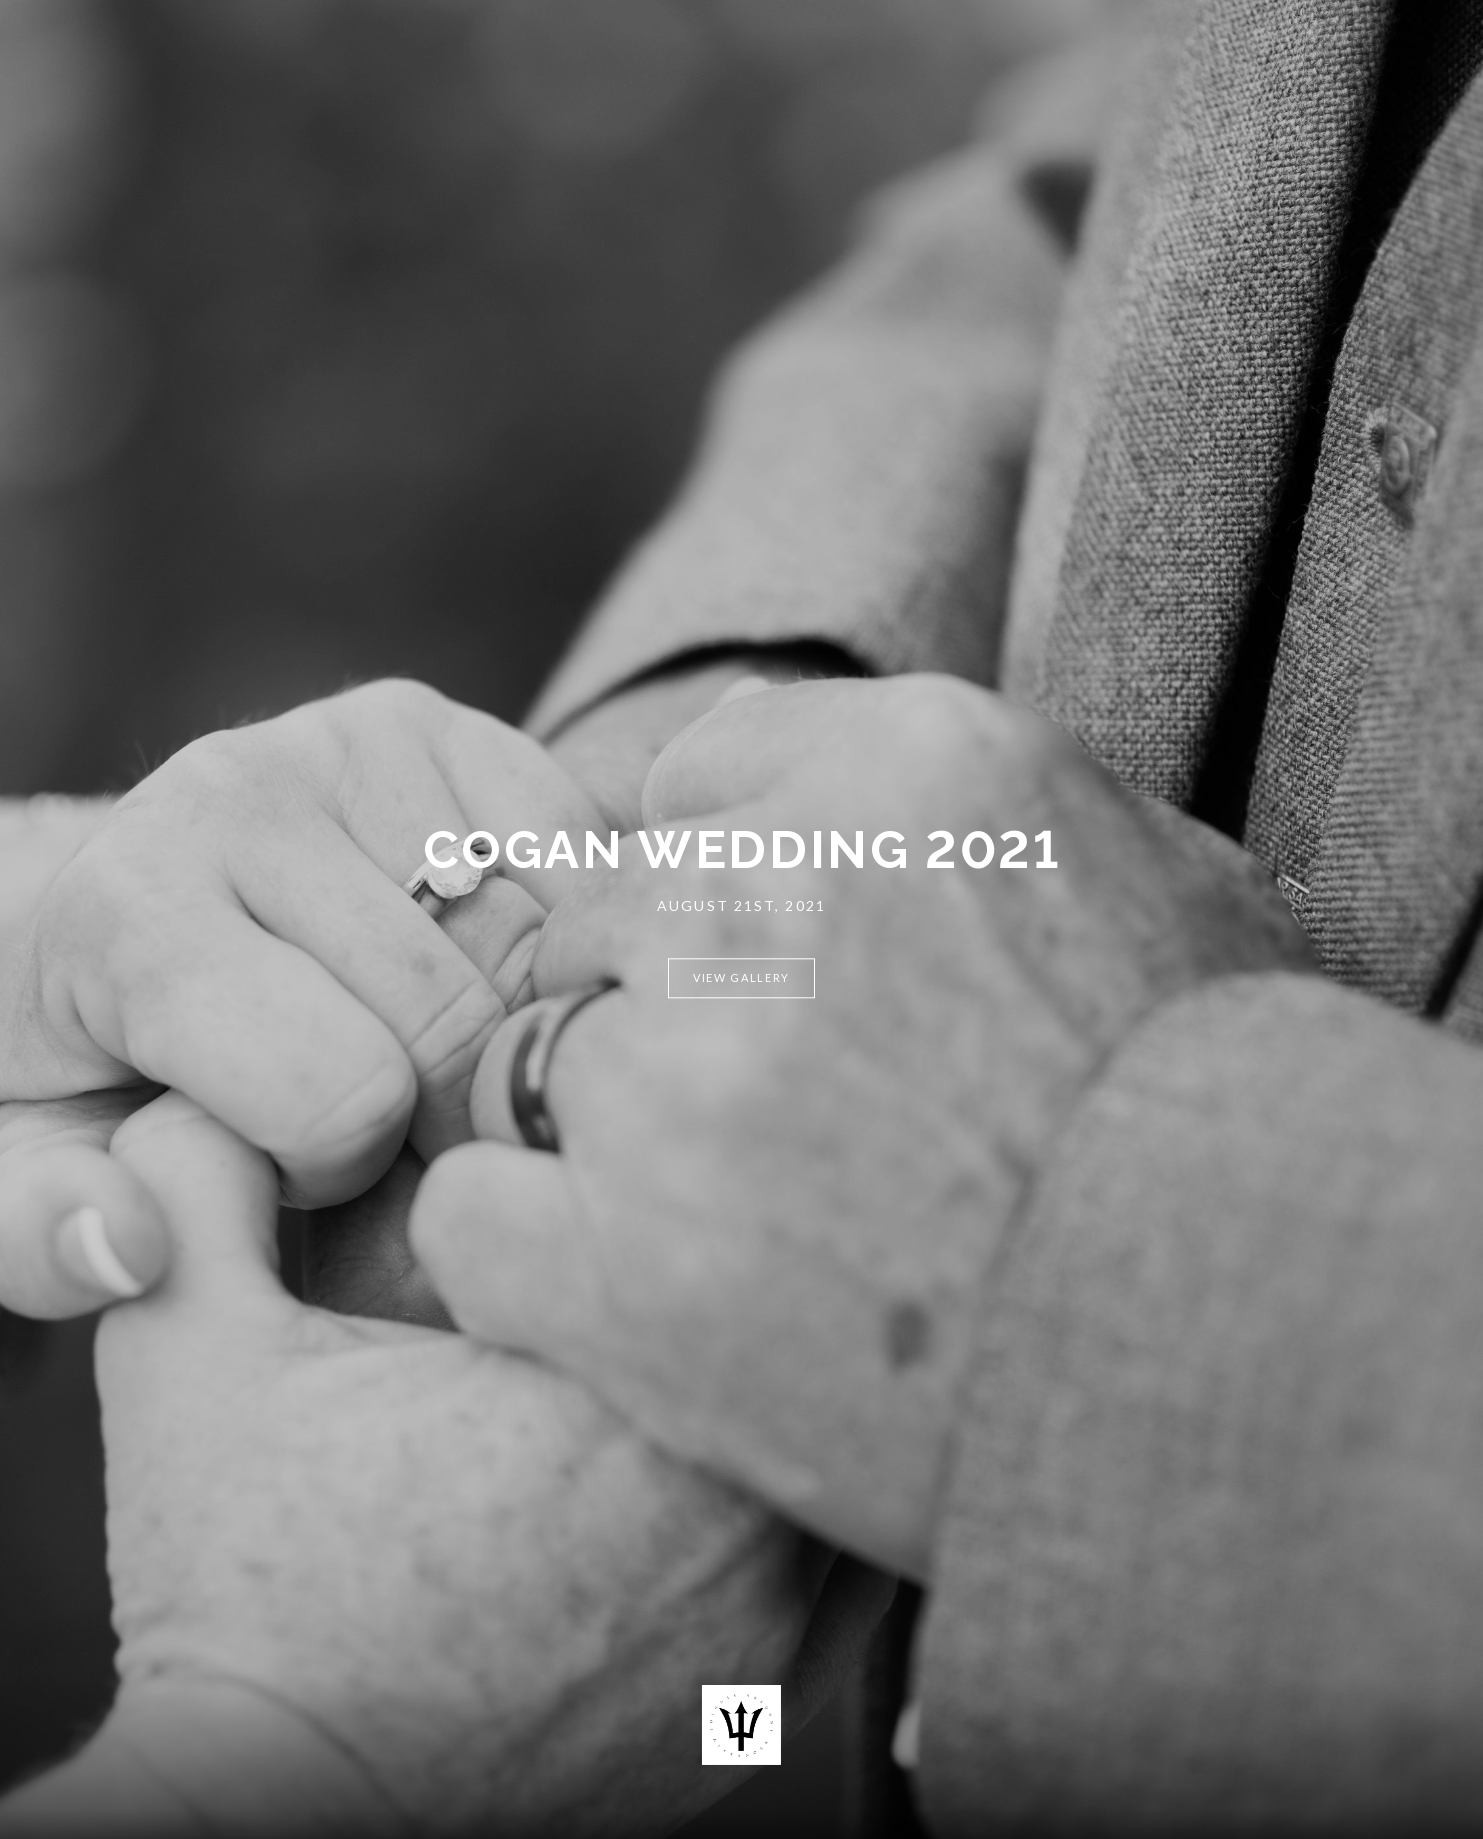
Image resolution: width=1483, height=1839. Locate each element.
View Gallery (741, 977)
